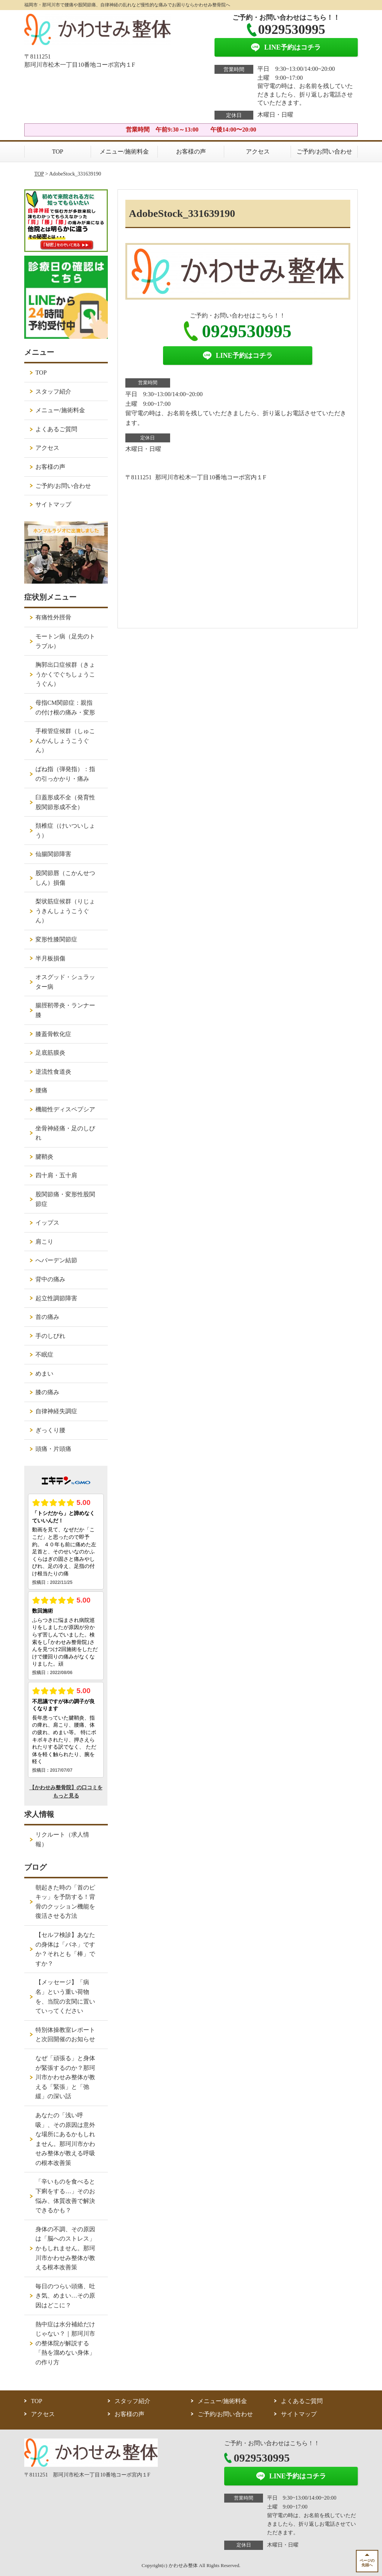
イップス (47, 1222)
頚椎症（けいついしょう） (65, 831)
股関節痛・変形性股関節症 (65, 1199)
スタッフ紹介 (53, 391)
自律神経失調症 (56, 1411)
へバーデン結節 (56, 1260)
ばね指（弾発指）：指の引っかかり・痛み (65, 774)
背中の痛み (50, 1279)
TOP (57, 151)
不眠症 (44, 1354)
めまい (44, 1373)
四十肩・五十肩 (56, 1175)
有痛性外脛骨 (53, 617)
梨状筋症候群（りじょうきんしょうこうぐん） (65, 911)
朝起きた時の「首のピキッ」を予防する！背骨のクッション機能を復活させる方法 (65, 1901)
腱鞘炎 (44, 1156)
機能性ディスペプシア (65, 1109)
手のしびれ (50, 1336)
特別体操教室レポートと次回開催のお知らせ (65, 2035)
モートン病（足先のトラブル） (65, 641)
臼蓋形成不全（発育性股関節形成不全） (65, 802)
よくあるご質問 (56, 429)
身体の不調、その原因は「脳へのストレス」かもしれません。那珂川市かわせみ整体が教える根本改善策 (65, 2248)
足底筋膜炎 (50, 1052)
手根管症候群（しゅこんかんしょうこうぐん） (65, 740)
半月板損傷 (50, 958)
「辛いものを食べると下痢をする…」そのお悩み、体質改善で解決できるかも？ (65, 2195)
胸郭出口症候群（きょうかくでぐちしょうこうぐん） (65, 674)
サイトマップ (53, 504)
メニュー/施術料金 (124, 151)
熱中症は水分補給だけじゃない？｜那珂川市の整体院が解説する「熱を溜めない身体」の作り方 (65, 2343)
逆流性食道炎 (53, 1071)
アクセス (258, 151)
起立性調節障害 (56, 1298)
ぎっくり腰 (50, 1430)
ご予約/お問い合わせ (324, 151)
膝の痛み (47, 1392)
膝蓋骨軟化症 (53, 1034)
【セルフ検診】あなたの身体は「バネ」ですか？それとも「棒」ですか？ (65, 1949)
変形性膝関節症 (56, 939)
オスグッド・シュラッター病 (65, 982)
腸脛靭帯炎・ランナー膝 (65, 1010)
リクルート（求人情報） (62, 1839)
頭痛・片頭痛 (53, 1449)
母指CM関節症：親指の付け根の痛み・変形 (65, 708)
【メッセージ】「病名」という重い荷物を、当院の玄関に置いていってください (65, 1996)
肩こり (44, 1241)
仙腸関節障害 (53, 854)
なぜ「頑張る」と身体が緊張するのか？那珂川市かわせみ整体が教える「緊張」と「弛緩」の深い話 (65, 2077)
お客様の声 (191, 151)
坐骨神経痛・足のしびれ (65, 1133)
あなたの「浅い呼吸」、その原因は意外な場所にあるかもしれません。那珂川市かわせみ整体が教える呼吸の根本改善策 (65, 2139)
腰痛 (41, 1090)
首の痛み (47, 1317)
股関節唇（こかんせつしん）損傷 (65, 878)
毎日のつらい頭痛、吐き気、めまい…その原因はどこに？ (65, 2295)
